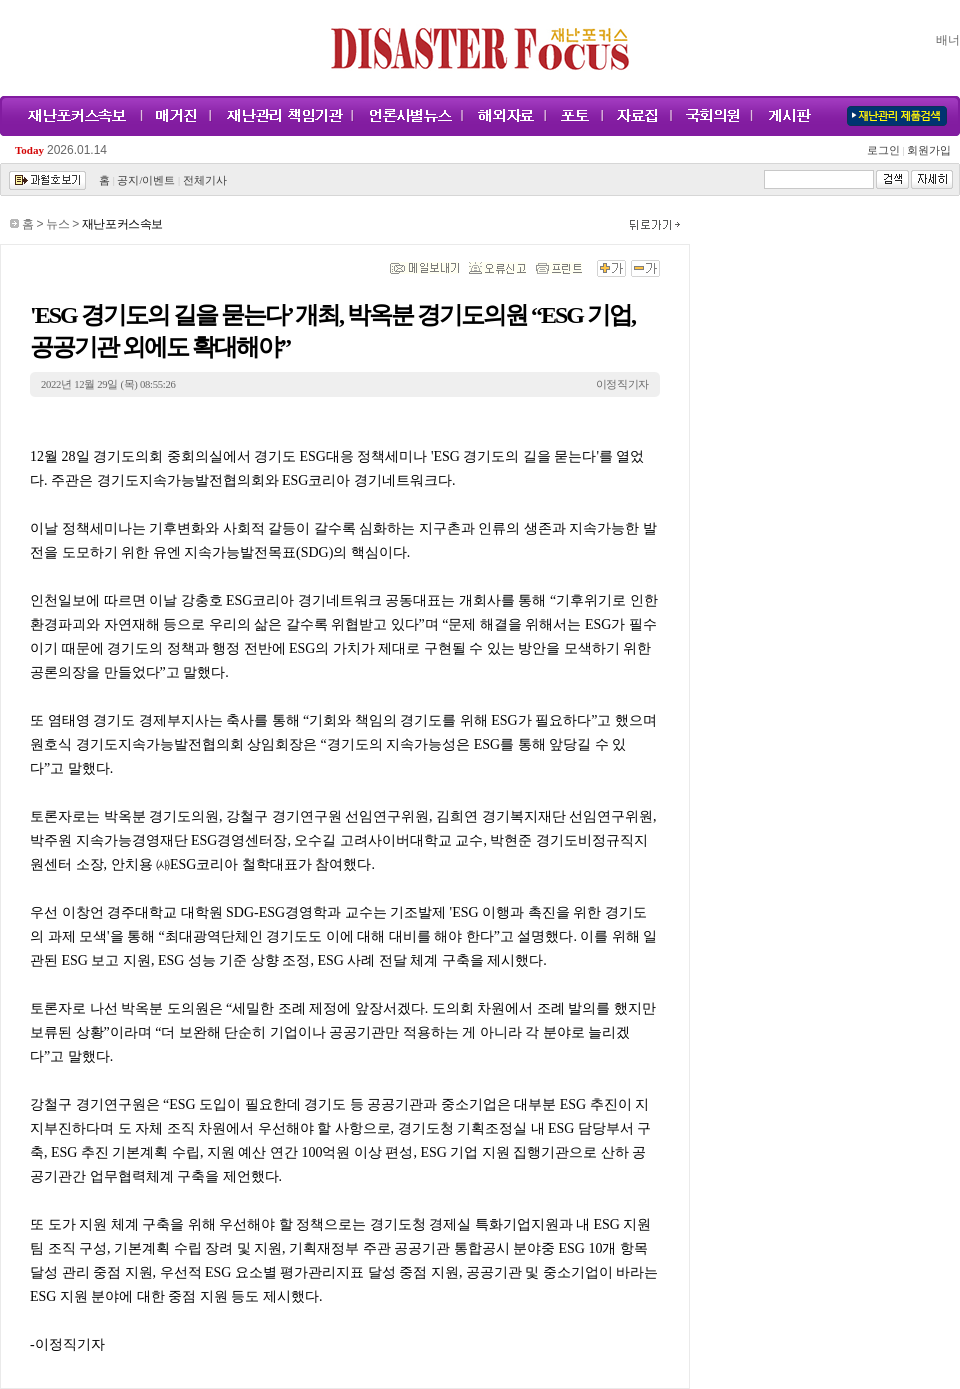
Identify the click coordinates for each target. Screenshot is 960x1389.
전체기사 (205, 180)
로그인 (886, 150)
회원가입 (927, 150)
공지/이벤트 (146, 180)
